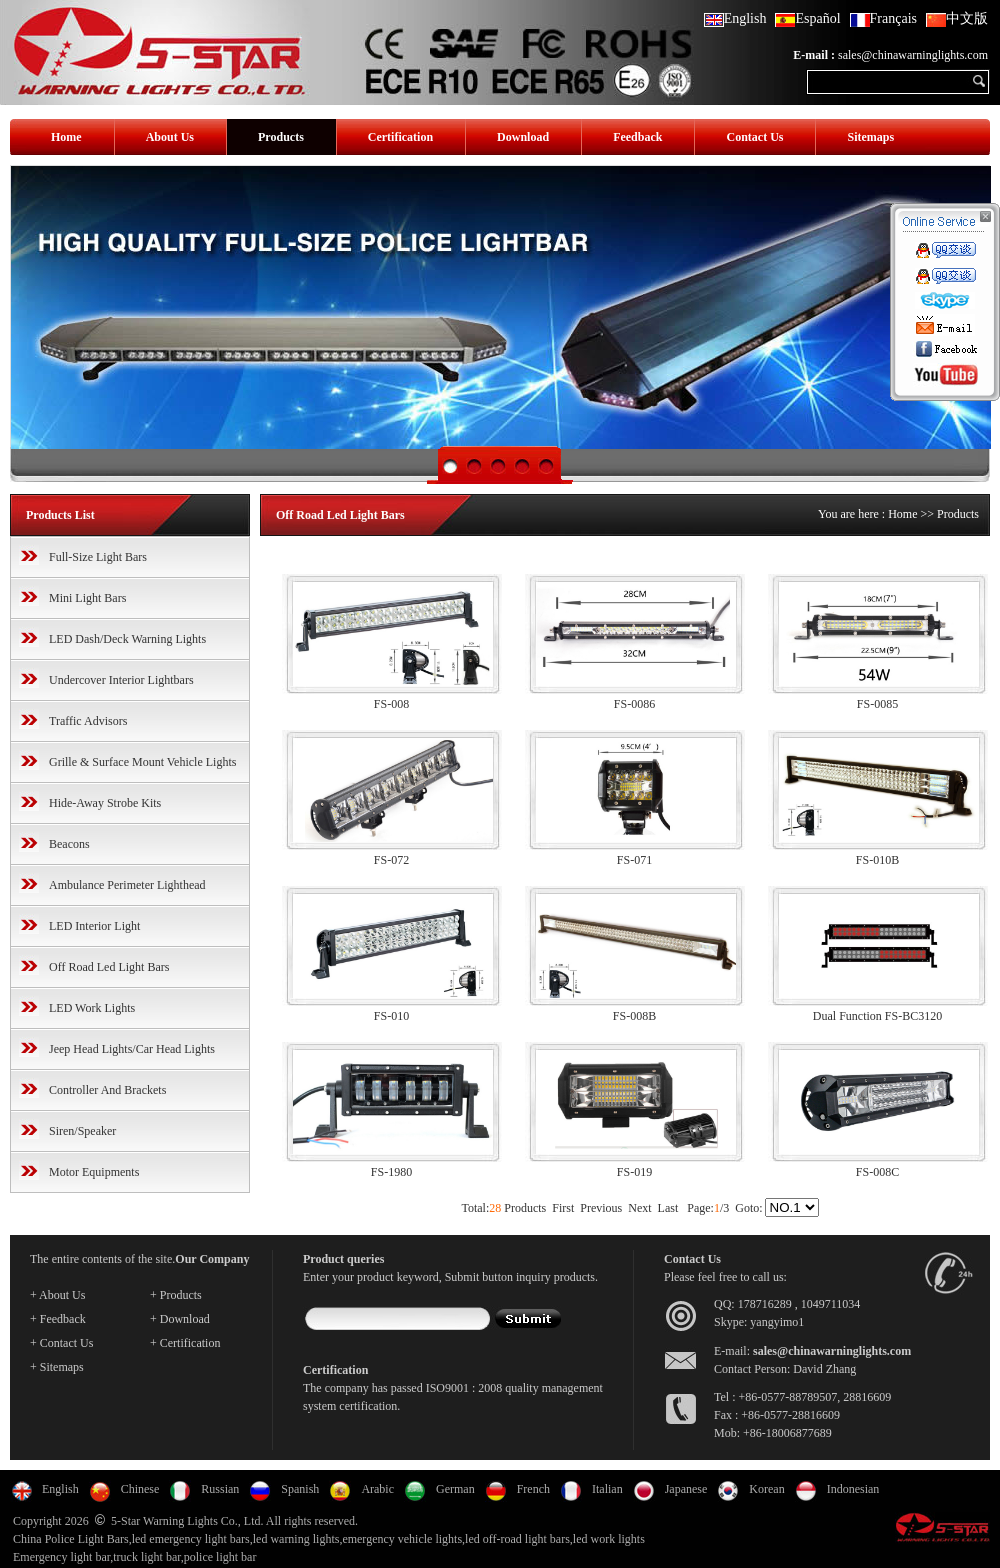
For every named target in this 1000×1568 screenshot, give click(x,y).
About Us (170, 137)
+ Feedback (58, 1319)
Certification (400, 137)
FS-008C (877, 1172)
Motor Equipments (94, 1172)
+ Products (176, 1295)
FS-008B (634, 1016)
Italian (607, 1489)
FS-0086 (634, 704)
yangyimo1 (777, 1322)
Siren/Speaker (82, 1131)
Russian (220, 1489)
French (533, 1489)
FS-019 (634, 1172)
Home (66, 137)
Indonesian (853, 1489)
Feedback (637, 137)
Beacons (69, 844)
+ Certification (185, 1343)
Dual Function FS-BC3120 (877, 1016)
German (455, 1489)
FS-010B (877, 860)
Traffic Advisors (88, 721)
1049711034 (831, 1304)
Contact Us (754, 137)
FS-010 (391, 1016)
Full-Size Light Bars (98, 557)
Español (807, 18)
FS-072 (391, 860)
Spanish (300, 1489)
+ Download (180, 1319)
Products (281, 137)
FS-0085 (877, 704)
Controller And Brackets (107, 1090)
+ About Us (57, 1295)
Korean (766, 1489)
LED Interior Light (94, 926)
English (735, 18)
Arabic (377, 1489)
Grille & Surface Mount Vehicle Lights (142, 762)
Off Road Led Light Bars (109, 967)
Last (668, 1208)
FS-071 (634, 860)
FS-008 (391, 704)
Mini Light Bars (87, 598)
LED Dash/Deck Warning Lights (127, 639)
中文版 (957, 18)
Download (523, 137)
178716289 (765, 1304)
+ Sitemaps (57, 1367)
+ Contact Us (61, 1343)
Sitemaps (870, 137)
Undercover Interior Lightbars (121, 680)
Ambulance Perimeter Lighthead (127, 885)
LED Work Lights (92, 1008)
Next (639, 1208)
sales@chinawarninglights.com (913, 55)
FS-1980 (391, 1172)
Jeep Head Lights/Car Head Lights (132, 1049)
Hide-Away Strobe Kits (105, 803)
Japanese (686, 1489)
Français (883, 18)
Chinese (140, 1489)
